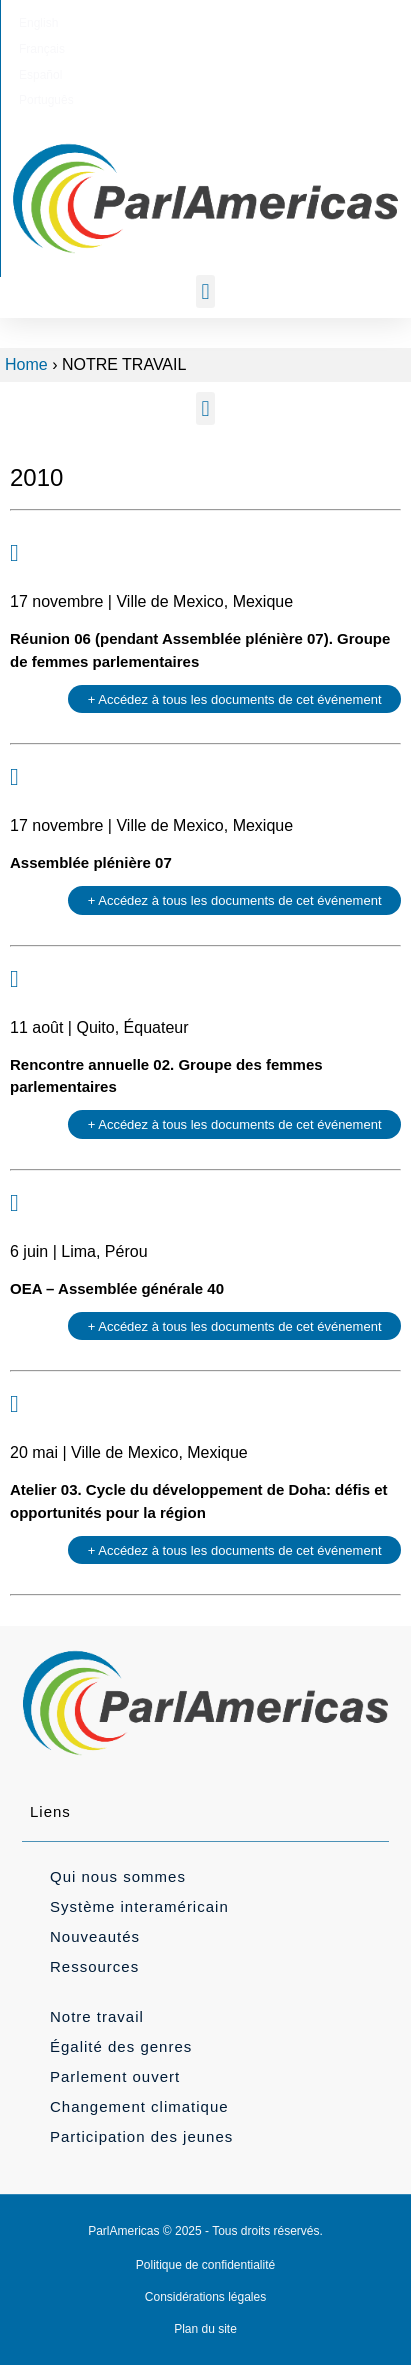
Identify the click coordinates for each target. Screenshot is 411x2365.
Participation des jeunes (141, 2136)
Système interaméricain (139, 1906)
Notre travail (97, 2016)
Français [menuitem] (166, 23)
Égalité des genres (121, 2046)
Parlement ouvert (115, 2076)
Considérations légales (205, 2297)
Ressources (94, 1966)
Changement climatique (139, 2106)
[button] (205, 291)
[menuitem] (103, 23)
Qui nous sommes (118, 1876)
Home (26, 364)
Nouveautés (95, 1936)
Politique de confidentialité (205, 2265)
